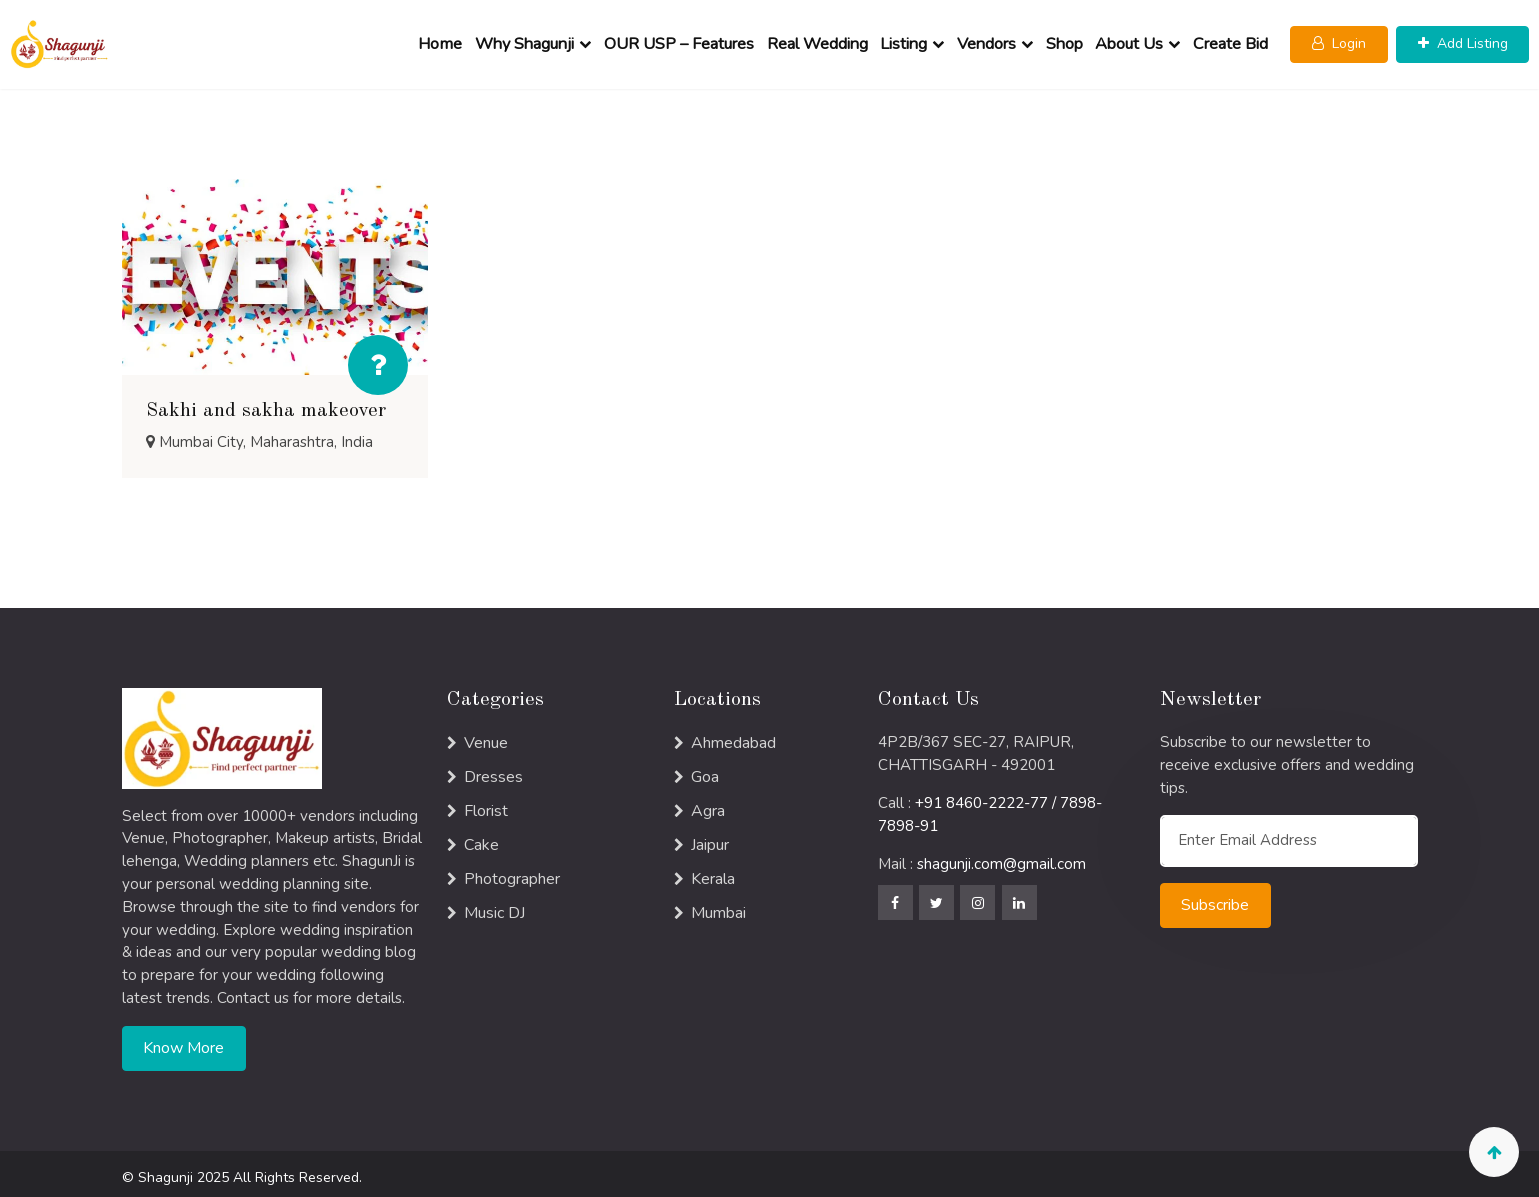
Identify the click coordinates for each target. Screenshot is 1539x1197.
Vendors (987, 41)
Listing (905, 41)
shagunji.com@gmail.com (1001, 857)
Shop (1065, 41)
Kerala (713, 872)
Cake (481, 838)
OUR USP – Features (680, 41)
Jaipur (710, 838)
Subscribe (1215, 898)
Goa (705, 770)
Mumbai (718, 906)
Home (442, 41)
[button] (1341, 41)
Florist (486, 804)
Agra (708, 804)
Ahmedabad (733, 736)
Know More (183, 1041)
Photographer (512, 872)
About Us (1131, 41)
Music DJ (494, 906)
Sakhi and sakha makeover (266, 404)
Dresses (493, 770)
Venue (486, 736)
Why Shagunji (526, 41)
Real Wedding (818, 41)
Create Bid (1231, 41)
